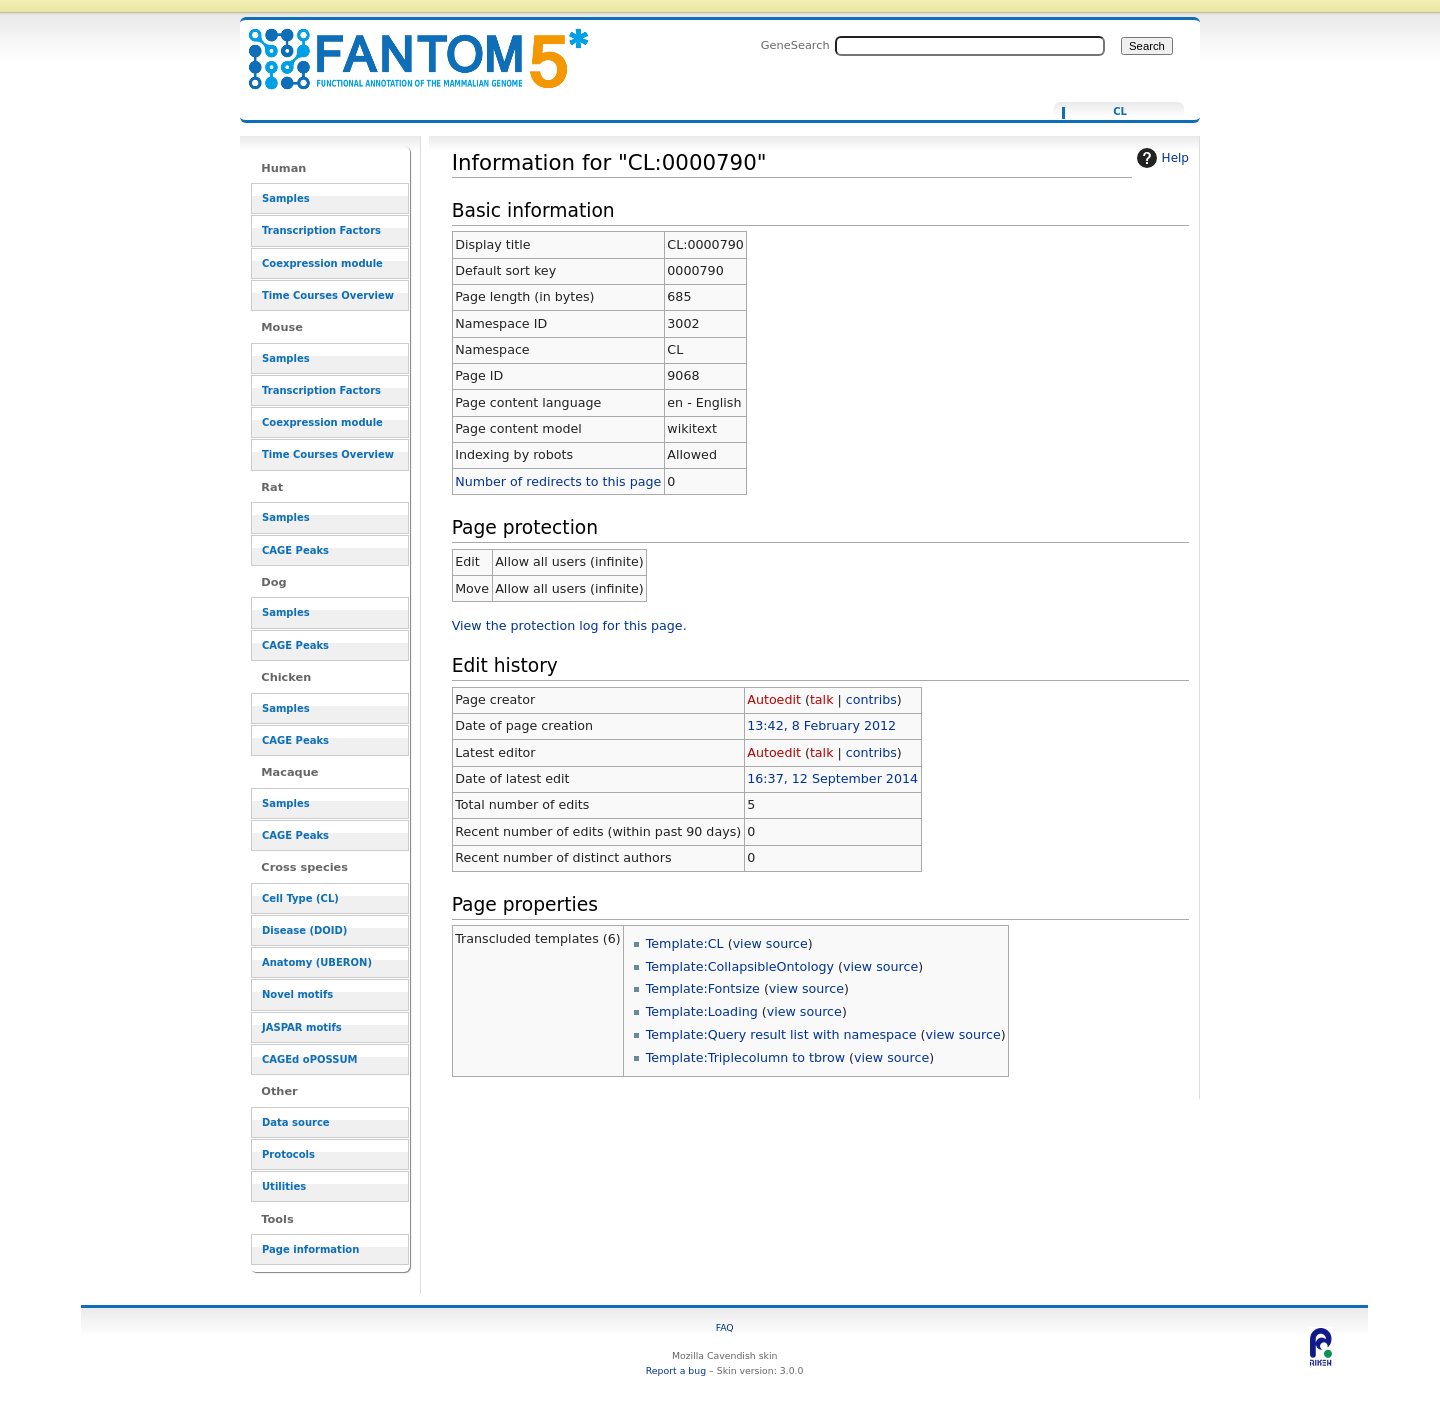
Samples (286, 198)
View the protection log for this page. (569, 625)
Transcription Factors (321, 230)
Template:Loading (702, 1011)
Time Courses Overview (328, 295)
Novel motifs (297, 994)
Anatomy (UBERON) (317, 962)
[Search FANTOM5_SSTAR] (970, 46)
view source (770, 943)
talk (822, 699)
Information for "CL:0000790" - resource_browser (406, 47)
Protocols (288, 1154)
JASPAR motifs (302, 1027)
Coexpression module (322, 263)
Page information (310, 1249)
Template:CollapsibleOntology (740, 966)
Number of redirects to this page (558, 481)
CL (1120, 112)
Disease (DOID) (304, 930)
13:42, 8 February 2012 (821, 725)
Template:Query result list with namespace (781, 1034)
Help (1160, 158)
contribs (871, 699)
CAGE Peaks (295, 550)
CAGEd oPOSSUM (309, 1059)
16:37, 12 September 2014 (832, 778)
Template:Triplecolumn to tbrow (745, 1057)
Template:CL (685, 943)
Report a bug (676, 1370)
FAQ (725, 1327)
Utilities (284, 1186)
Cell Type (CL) (300, 898)
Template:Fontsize (703, 988)
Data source (296, 1122)
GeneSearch (795, 45)
